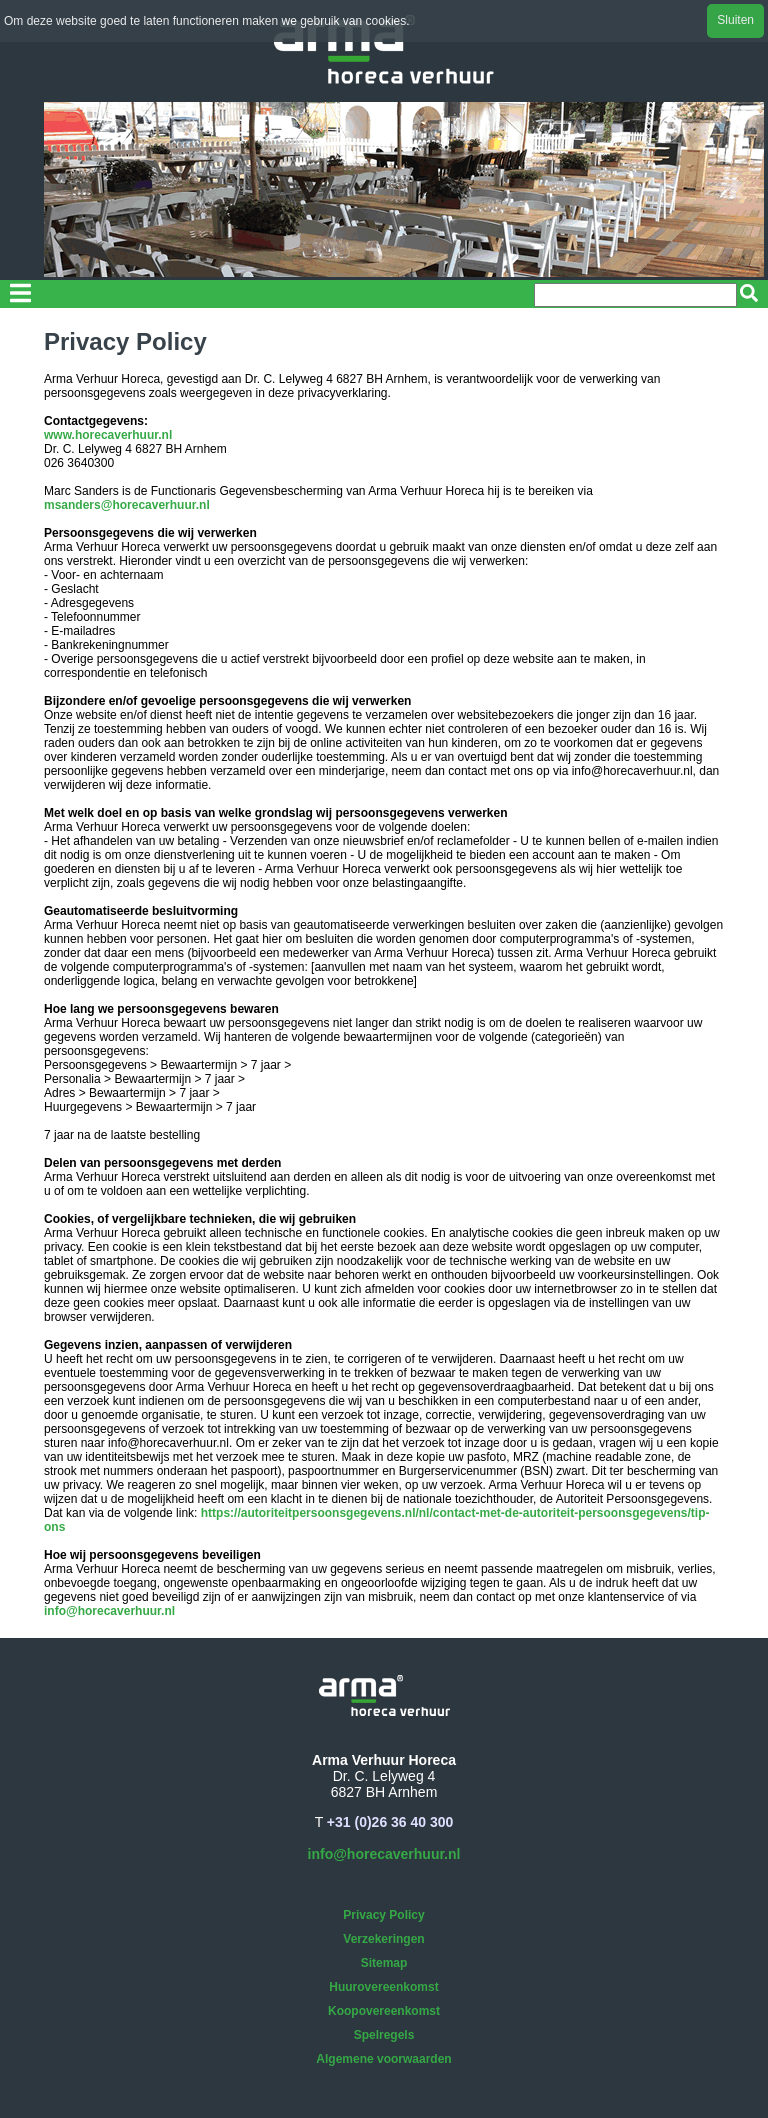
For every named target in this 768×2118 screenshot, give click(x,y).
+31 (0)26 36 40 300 (390, 1822)
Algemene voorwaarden (383, 2059)
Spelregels (384, 2035)
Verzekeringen (383, 1939)
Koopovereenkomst (384, 2011)
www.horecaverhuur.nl (108, 435)
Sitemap (384, 1963)
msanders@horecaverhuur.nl (127, 505)
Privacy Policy (383, 1915)
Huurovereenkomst (383, 1987)
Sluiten (735, 20)
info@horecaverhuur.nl (109, 1611)
